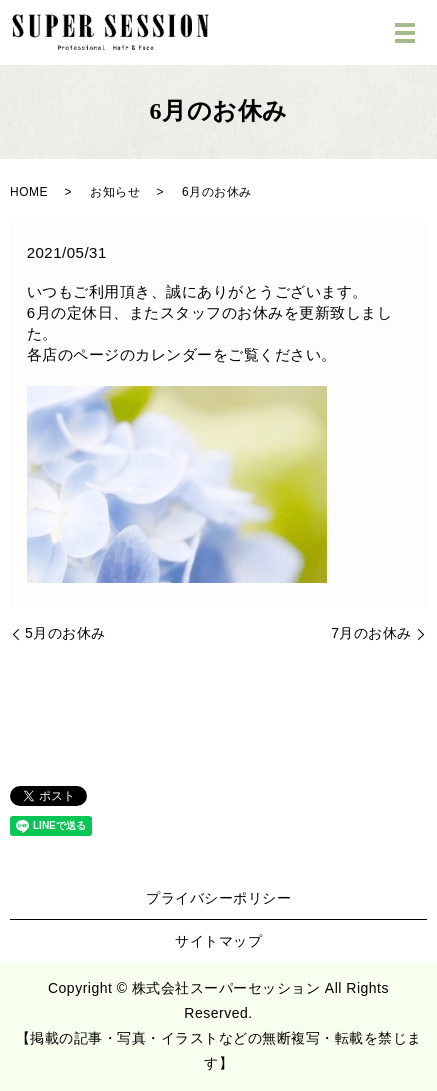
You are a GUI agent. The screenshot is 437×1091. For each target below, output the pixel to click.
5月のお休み (65, 633)
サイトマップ (218, 941)
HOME (29, 192)
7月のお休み (371, 633)
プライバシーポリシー (218, 898)
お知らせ (115, 192)
